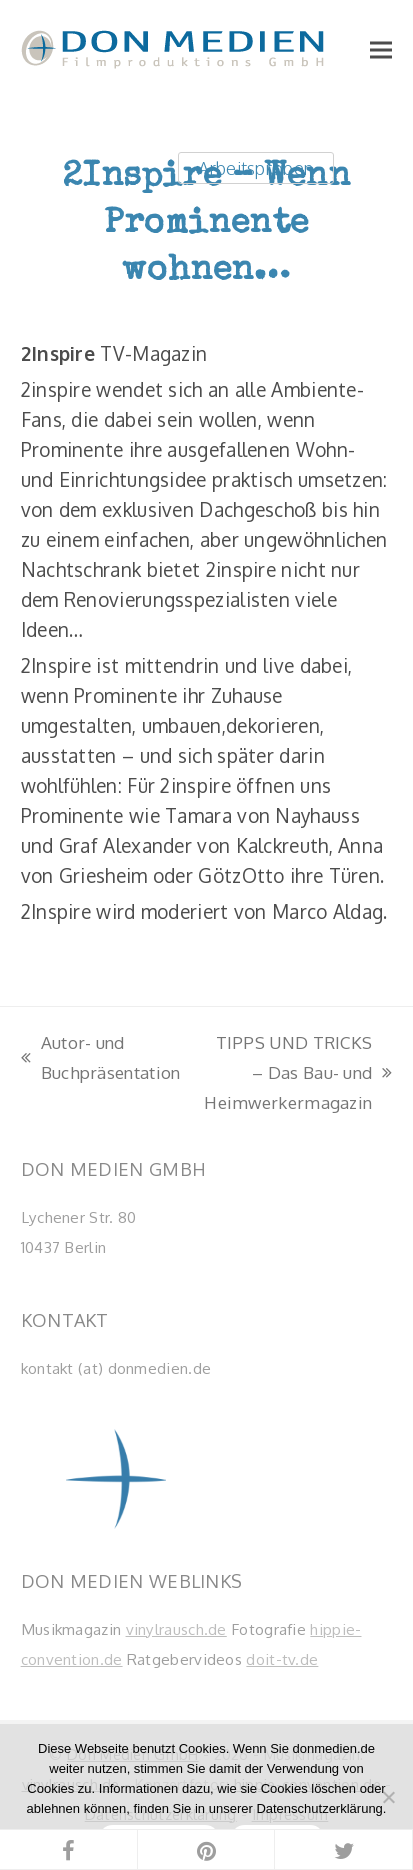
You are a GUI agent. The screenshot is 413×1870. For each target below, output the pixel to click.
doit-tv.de (282, 1659)
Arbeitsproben (255, 167)
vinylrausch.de (176, 1629)
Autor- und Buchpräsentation (101, 1059)
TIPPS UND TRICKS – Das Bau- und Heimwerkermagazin (296, 1074)
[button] (381, 49)
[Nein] (388, 1797)
